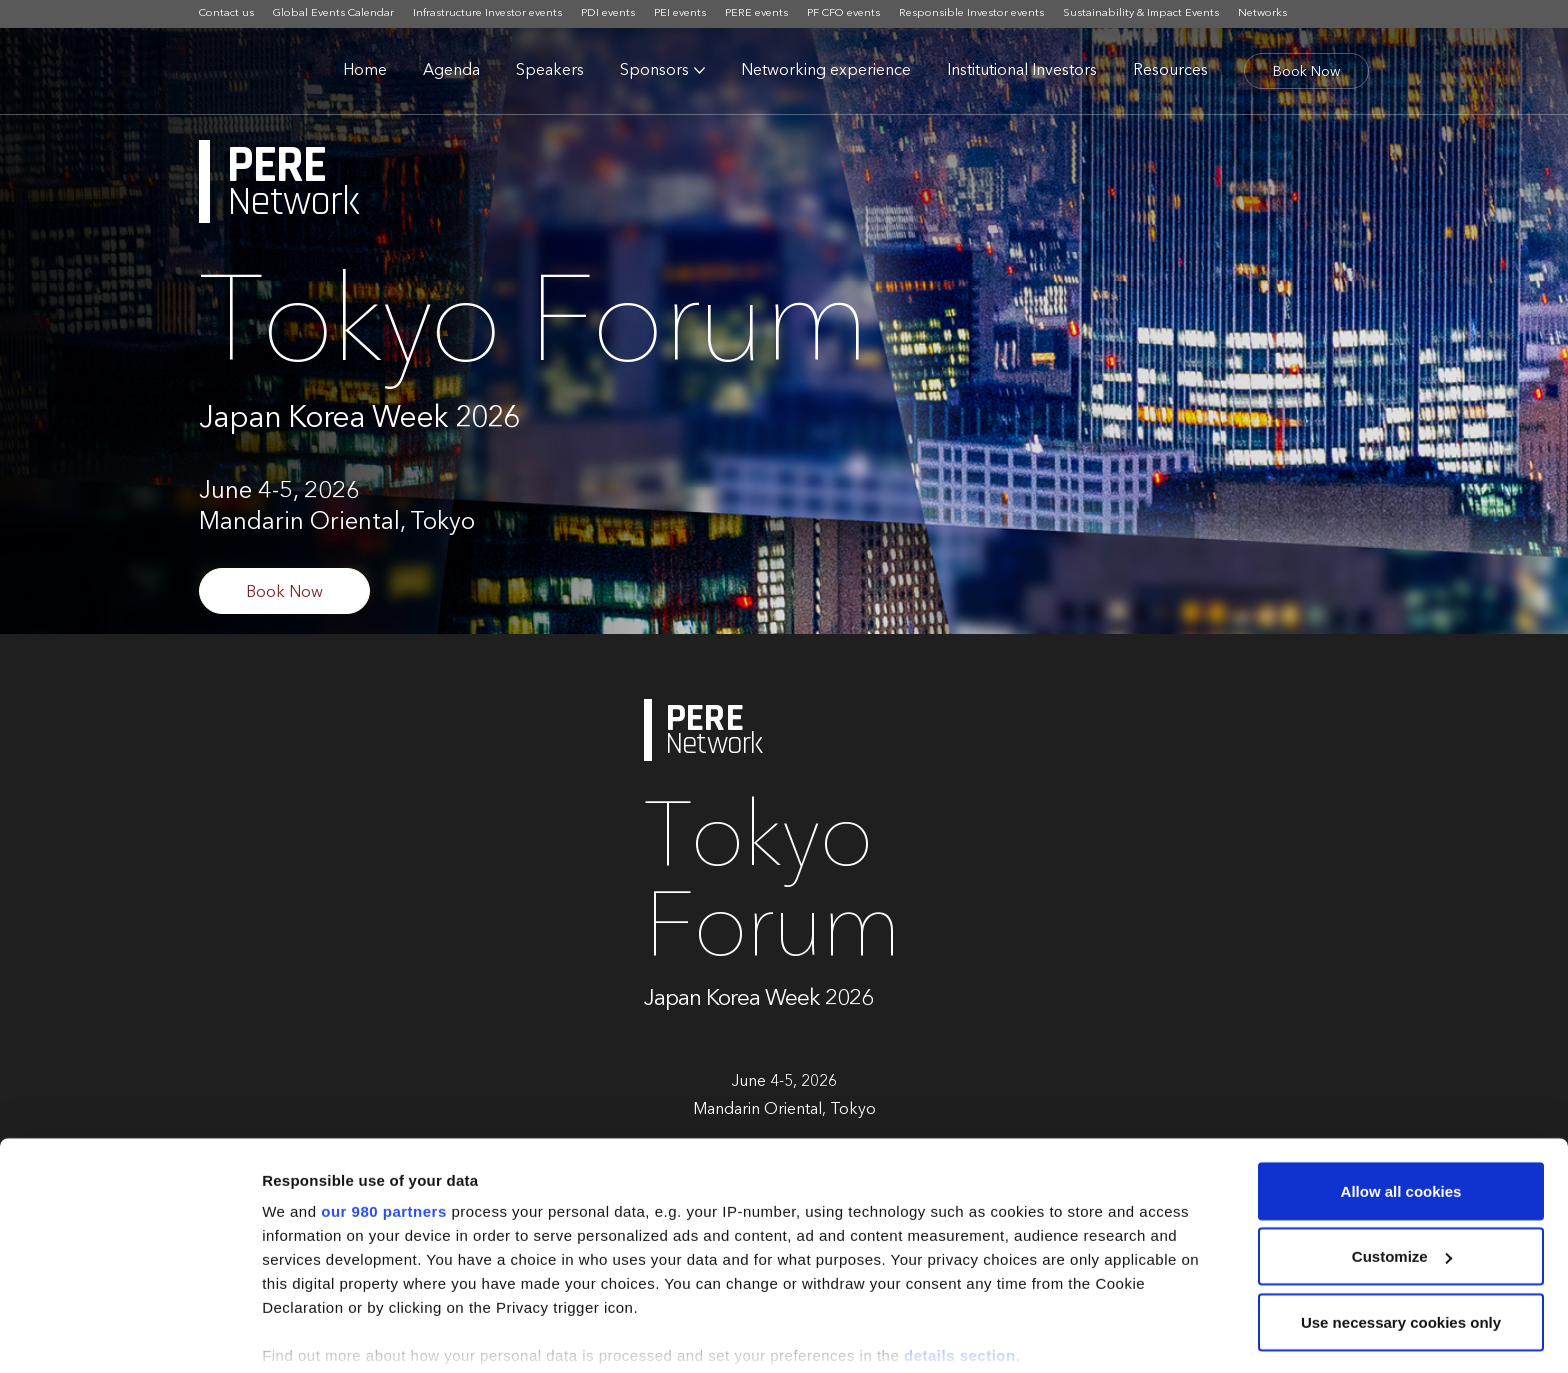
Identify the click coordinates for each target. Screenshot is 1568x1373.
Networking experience (826, 71)
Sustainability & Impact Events (1141, 13)
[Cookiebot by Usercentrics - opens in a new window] (129, 1334)
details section (960, 1256)
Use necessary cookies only (1401, 1223)
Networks (1262, 13)
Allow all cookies (1401, 1092)
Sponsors (654, 71)
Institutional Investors (1022, 71)
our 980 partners (384, 1112)
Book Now (1306, 72)
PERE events (756, 13)
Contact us (226, 13)
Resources (1170, 71)
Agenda (451, 71)
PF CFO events (843, 13)
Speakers (550, 71)
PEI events (680, 13)
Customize (1402, 1158)
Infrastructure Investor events (487, 13)
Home (365, 71)
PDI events (608, 13)
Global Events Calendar (333, 13)
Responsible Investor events (971, 13)
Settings (292, 1333)
